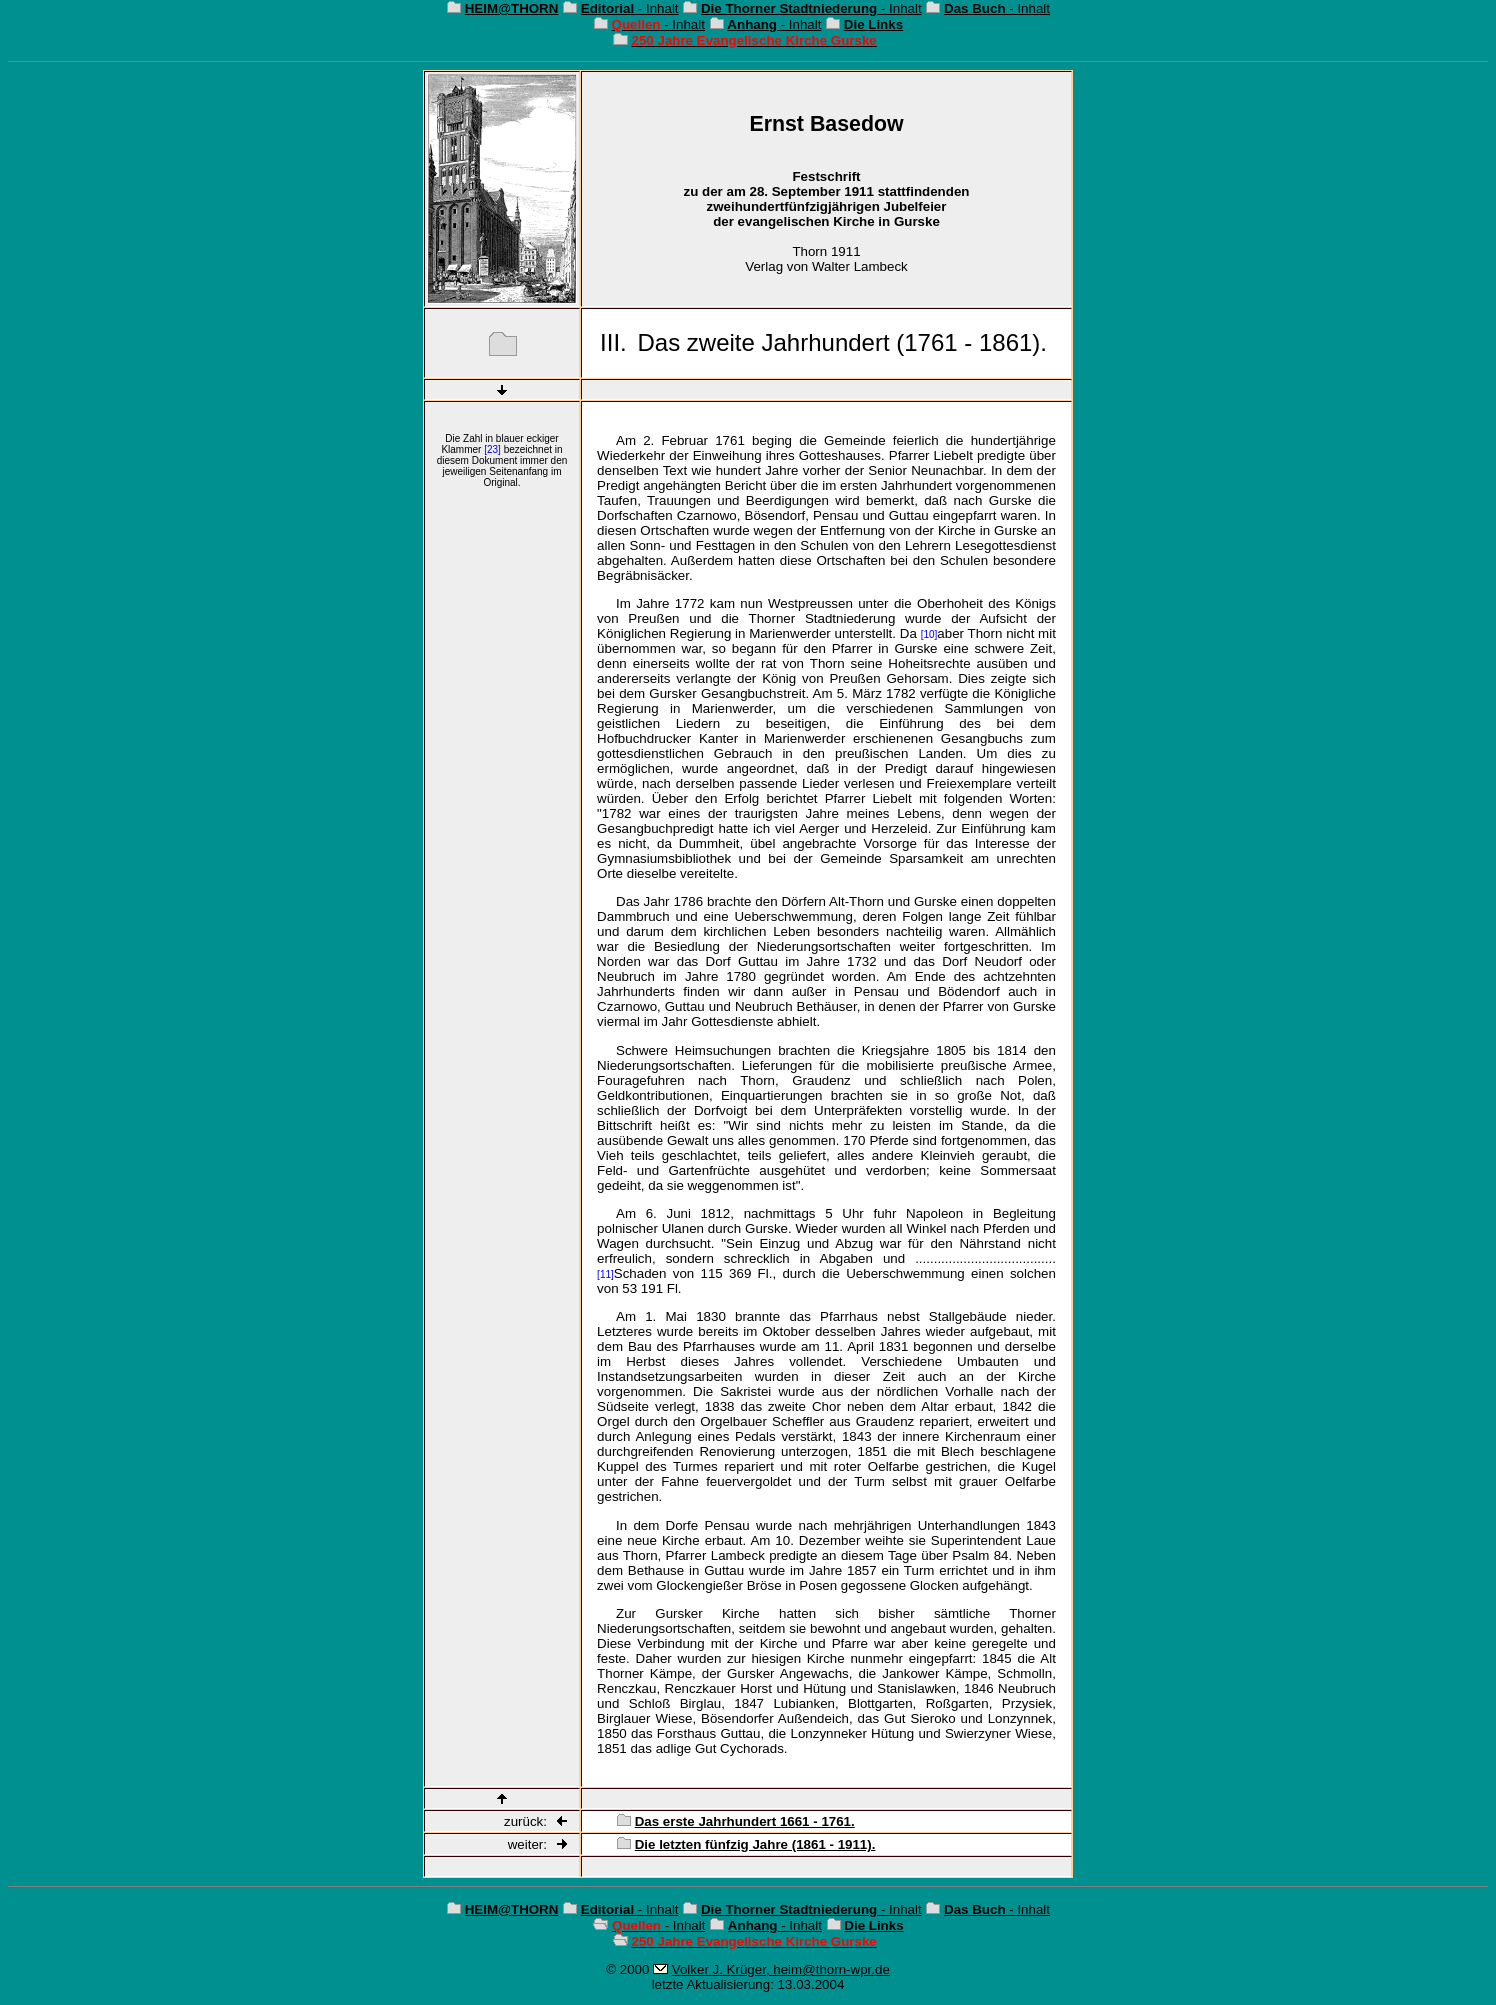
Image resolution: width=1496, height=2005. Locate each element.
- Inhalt (630, 8)
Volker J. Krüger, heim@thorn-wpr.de (781, 1969)
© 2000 (627, 1969)
